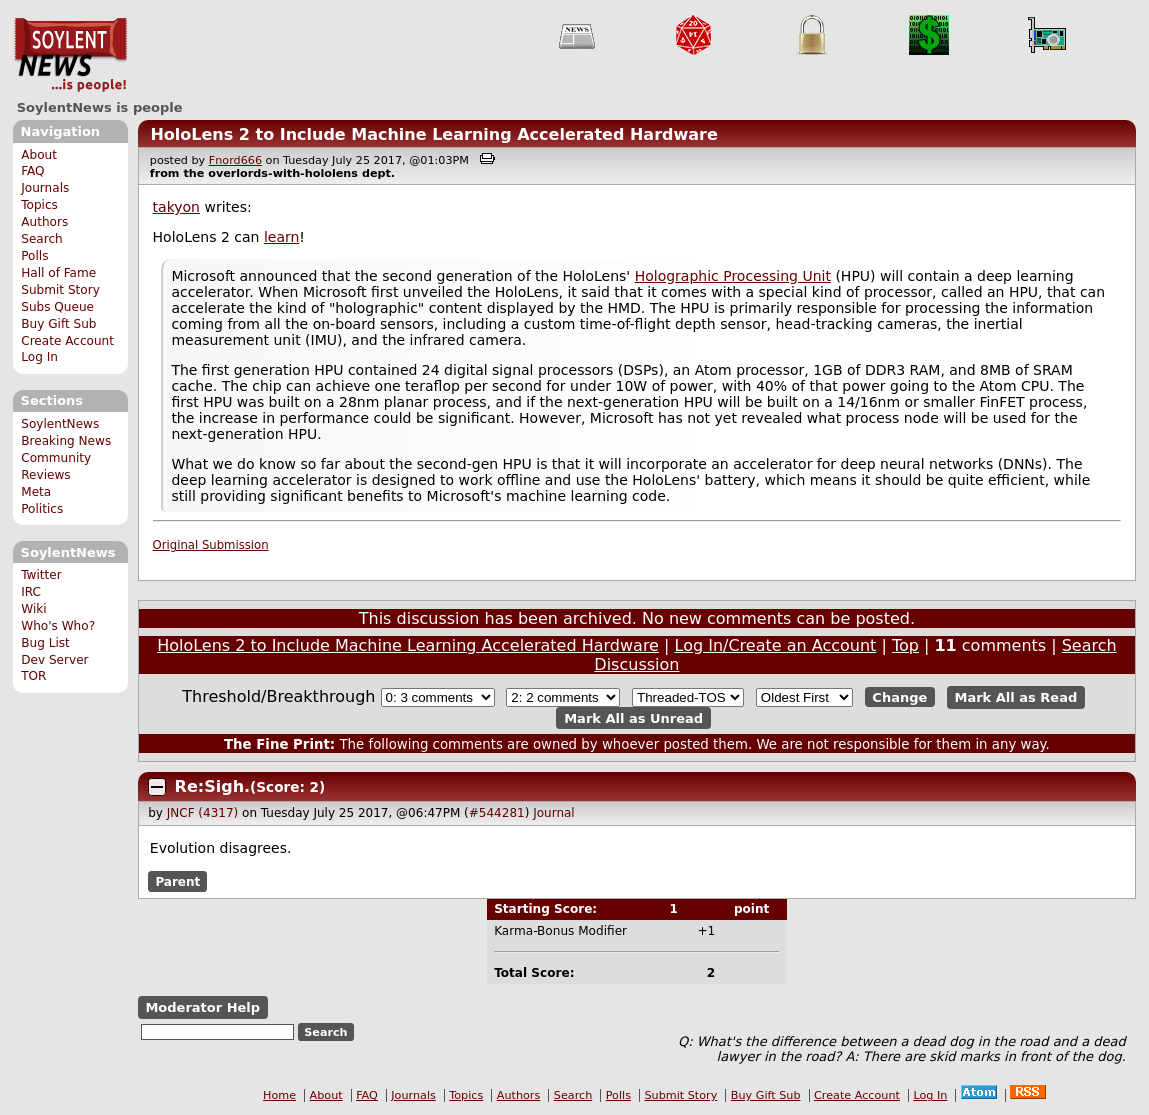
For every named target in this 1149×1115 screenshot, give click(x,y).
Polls (34, 256)
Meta (36, 492)
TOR (33, 676)
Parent (177, 881)
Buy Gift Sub (58, 324)
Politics (42, 509)
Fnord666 (235, 160)
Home (279, 1095)
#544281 (497, 813)
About (39, 155)
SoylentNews (70, 55)
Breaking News (66, 441)
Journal (554, 813)
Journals (45, 188)
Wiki (33, 609)
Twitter (41, 575)
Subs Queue (57, 307)
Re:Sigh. (213, 786)
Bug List (45, 643)
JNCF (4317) (203, 813)
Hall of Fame (58, 273)
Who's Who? (58, 626)
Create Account (67, 341)
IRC (31, 592)
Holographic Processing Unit (733, 276)
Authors (44, 222)
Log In (39, 357)
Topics (39, 205)
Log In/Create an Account (776, 645)
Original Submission (211, 545)
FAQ (32, 171)
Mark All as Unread (633, 717)
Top (905, 645)
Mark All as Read (1016, 697)
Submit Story (60, 290)
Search (42, 239)
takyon (176, 207)
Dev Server (54, 660)
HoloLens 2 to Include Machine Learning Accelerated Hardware (433, 134)
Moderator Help (202, 1007)
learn (281, 237)
